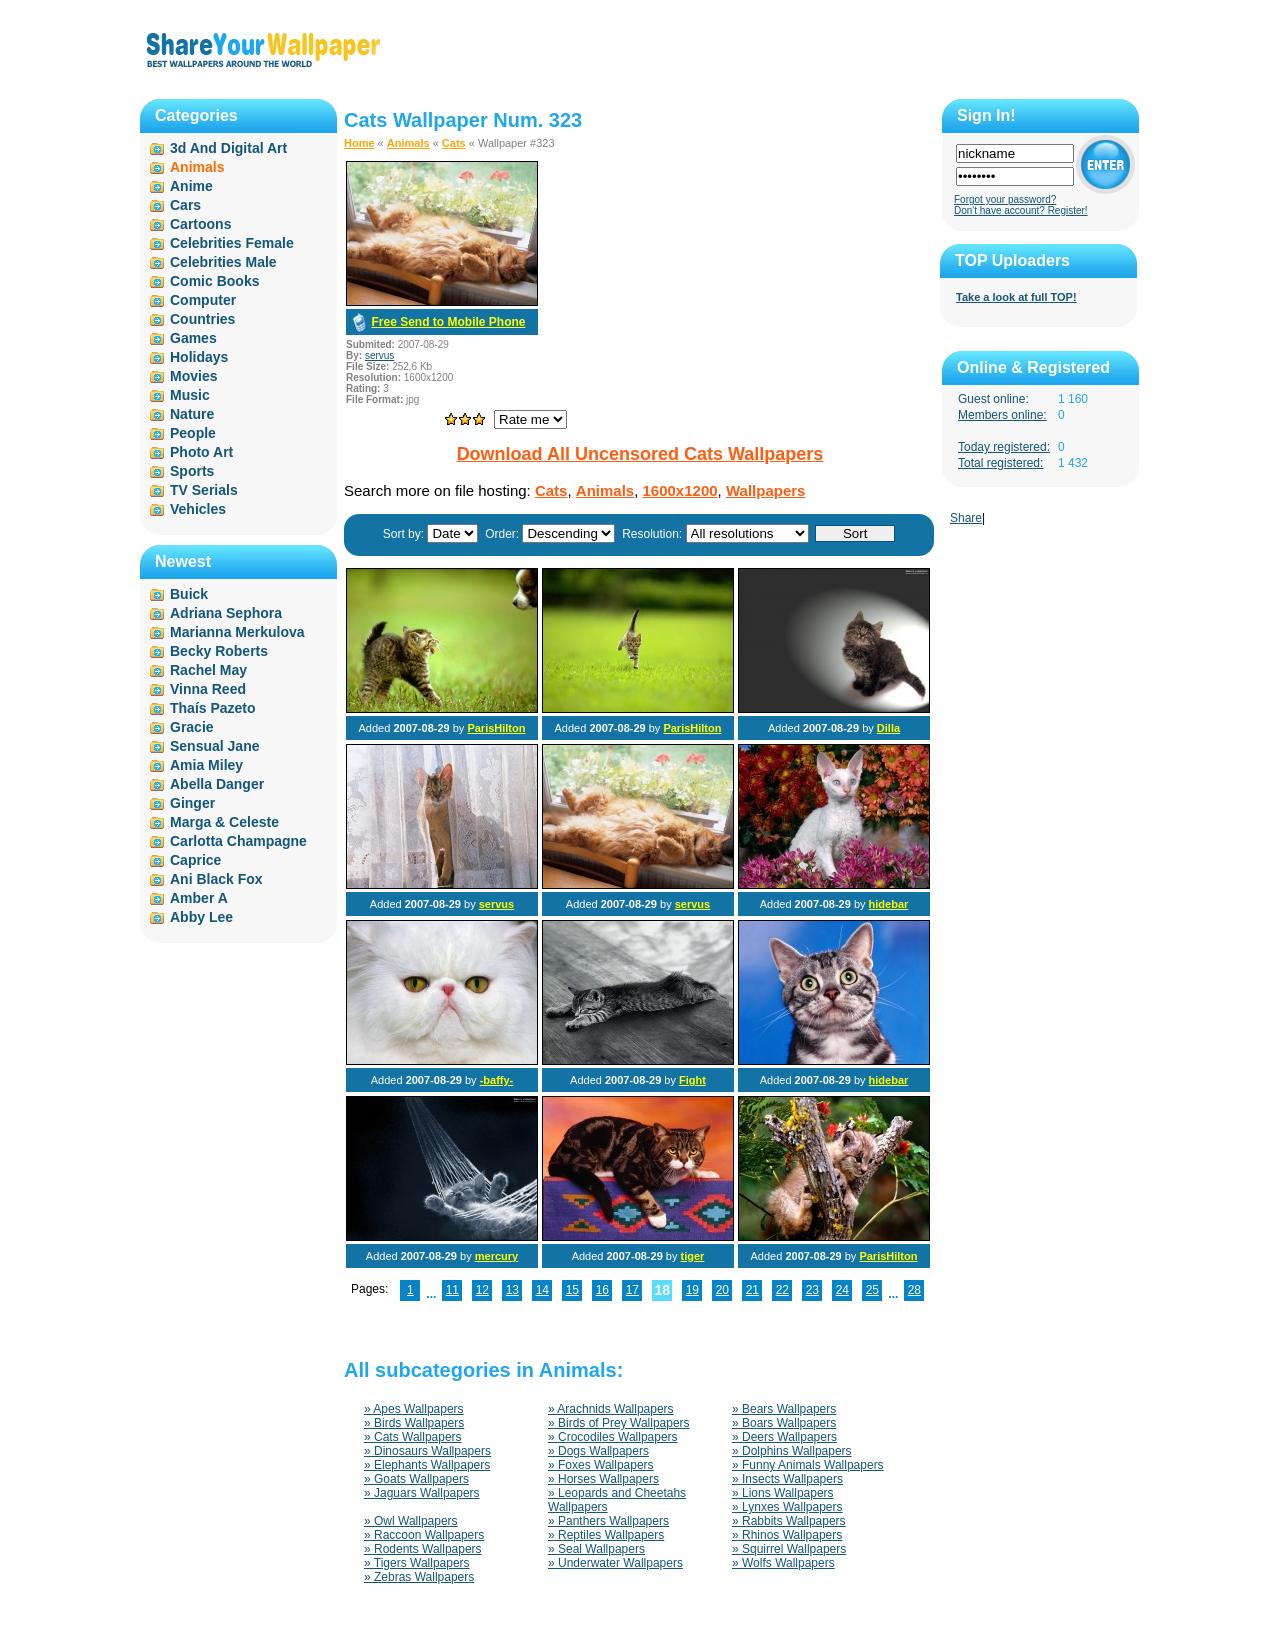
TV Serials (204, 490)
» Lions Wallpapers (783, 1493)
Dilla (888, 728)
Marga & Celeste (224, 822)
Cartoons (200, 224)
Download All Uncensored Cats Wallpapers (640, 454)
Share (966, 518)
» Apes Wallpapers (414, 1409)
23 (812, 1290)
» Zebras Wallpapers (419, 1577)
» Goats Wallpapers (416, 1479)
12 (482, 1290)
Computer (203, 300)
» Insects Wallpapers (787, 1479)
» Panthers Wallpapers (608, 1521)
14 (542, 1290)
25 (872, 1290)
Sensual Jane (215, 746)
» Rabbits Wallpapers (789, 1521)
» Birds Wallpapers (414, 1423)
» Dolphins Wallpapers (792, 1451)
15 (572, 1290)
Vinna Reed (208, 689)
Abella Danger (217, 784)
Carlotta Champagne (238, 841)
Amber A (199, 898)
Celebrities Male (223, 262)
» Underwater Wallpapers (615, 1563)
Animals (408, 143)
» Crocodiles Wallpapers (613, 1437)
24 (842, 1290)
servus (379, 355)
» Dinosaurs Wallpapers (427, 1451)
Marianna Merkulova (237, 632)
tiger (693, 1256)
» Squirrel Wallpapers (789, 1549)
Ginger (192, 803)
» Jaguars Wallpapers (422, 1493)
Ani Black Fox (216, 879)
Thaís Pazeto (213, 708)
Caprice (195, 860)
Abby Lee (201, 917)
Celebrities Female (232, 243)
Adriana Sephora (226, 613)
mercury (496, 1256)
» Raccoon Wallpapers (424, 1535)
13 (512, 1290)
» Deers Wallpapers (784, 1437)
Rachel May (208, 670)
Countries (202, 319)
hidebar (889, 904)
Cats (454, 143)
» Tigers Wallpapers (417, 1563)
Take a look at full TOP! (1016, 297)
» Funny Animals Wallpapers (808, 1465)
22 (782, 1290)
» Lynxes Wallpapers (787, 1507)
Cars (185, 205)
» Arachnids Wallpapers (611, 1409)
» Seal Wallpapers (596, 1549)
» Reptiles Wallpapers (606, 1535)
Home (359, 143)
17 (632, 1290)
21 (752, 1290)
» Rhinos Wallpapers (787, 1535)
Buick (189, 594)
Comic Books (214, 281)
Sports (192, 471)
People (193, 433)
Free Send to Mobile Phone (448, 322)
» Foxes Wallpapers (601, 1465)
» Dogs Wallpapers (598, 1451)
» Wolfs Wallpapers (783, 1563)
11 (452, 1290)
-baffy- (497, 1080)
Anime (191, 186)
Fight (692, 1080)
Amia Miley (206, 765)
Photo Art (201, 452)
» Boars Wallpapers (784, 1423)
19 (692, 1290)
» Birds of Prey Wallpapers (619, 1423)
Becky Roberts (219, 651)
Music (190, 395)
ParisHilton (496, 728)
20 (722, 1290)
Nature (192, 414)
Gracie (192, 727)
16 (602, 1290)
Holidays (199, 357)
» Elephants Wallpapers (427, 1465)
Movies (193, 376)
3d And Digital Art (228, 148)
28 (914, 1290)
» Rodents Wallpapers (423, 1549)
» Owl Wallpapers (411, 1521)
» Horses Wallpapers (603, 1479)
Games (193, 338)
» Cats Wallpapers (413, 1437)
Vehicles (198, 509)
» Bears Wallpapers (784, 1409)
